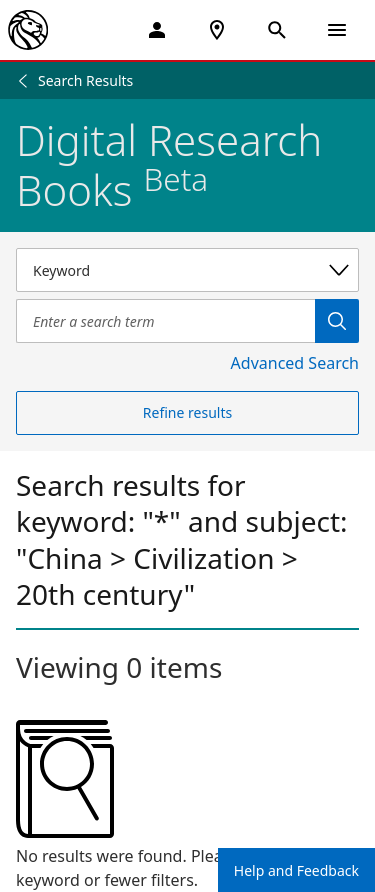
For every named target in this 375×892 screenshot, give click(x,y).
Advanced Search (295, 363)
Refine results (187, 412)
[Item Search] (165, 321)
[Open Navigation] (337, 30)
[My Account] (157, 30)
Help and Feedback (296, 870)
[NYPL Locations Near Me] (217, 30)
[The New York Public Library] (28, 30)
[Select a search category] (187, 270)
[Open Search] (277, 30)
